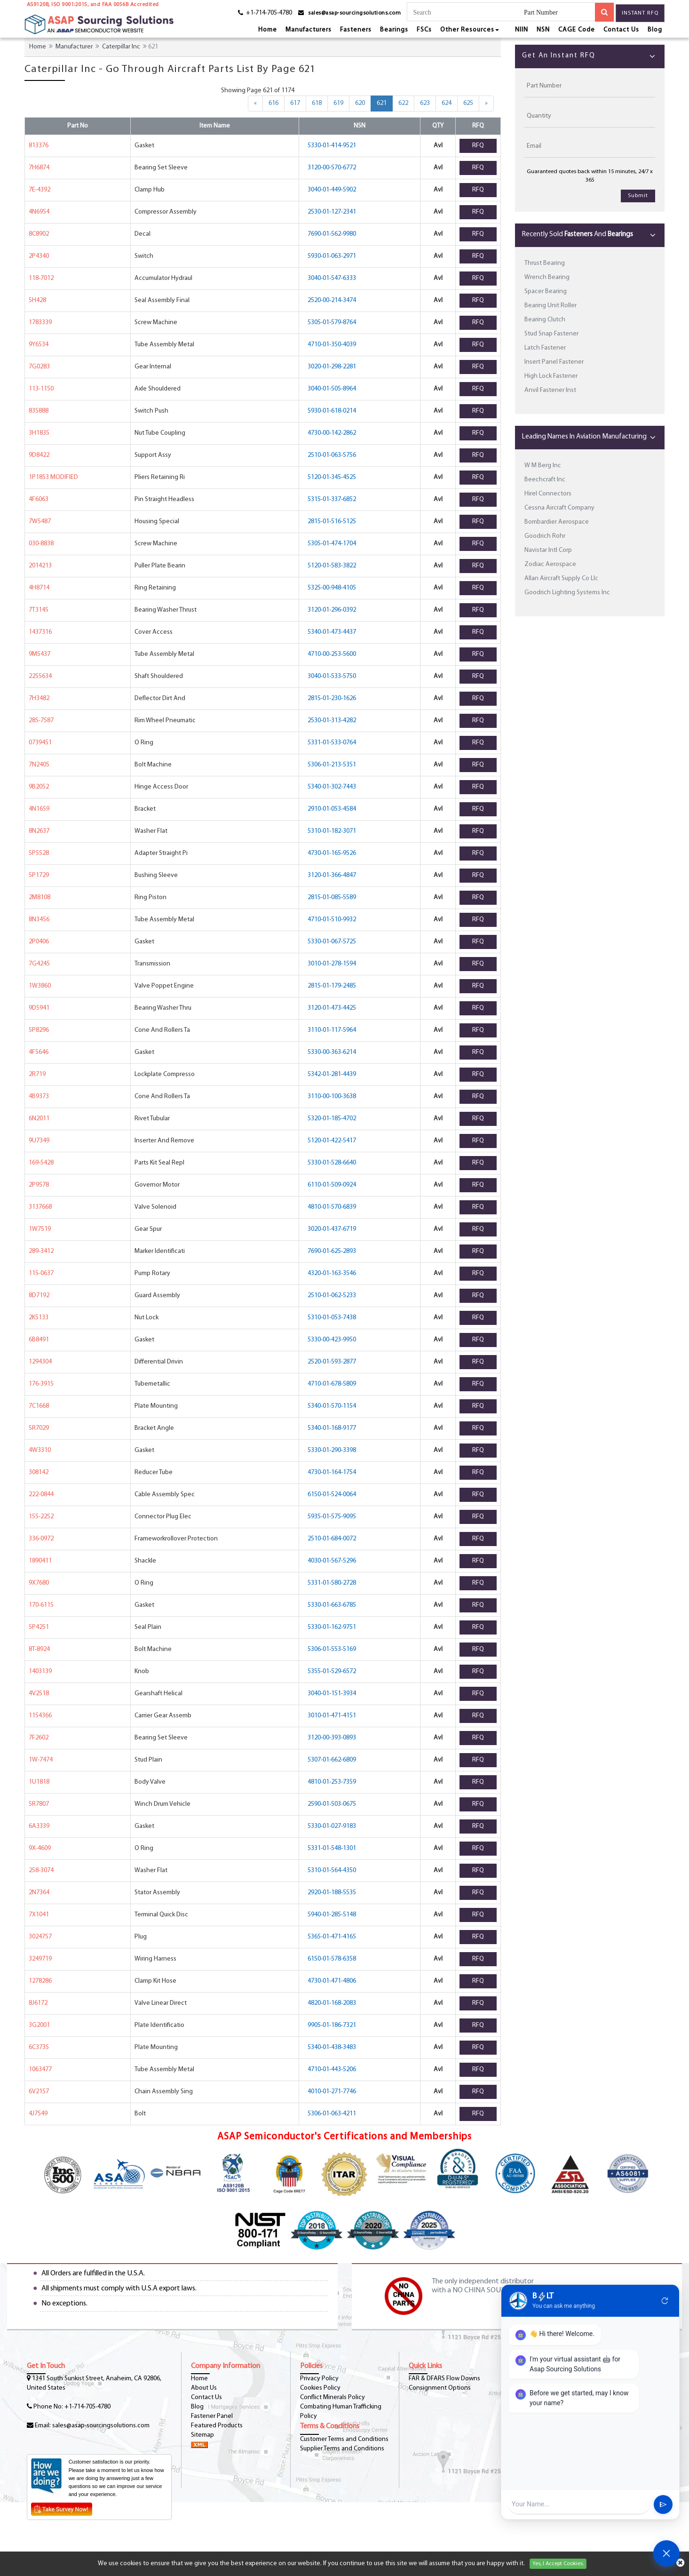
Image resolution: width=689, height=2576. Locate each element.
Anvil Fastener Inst (550, 390)
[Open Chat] (666, 2553)
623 (425, 103)
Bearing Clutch (544, 319)
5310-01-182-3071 (332, 831)
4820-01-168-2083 (332, 2003)
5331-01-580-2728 (332, 1583)
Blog (655, 29)
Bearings (394, 29)
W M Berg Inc (542, 465)
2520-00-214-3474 (332, 300)
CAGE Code (576, 29)
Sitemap (202, 2435)
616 (273, 103)
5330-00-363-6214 (332, 1052)
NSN (543, 29)
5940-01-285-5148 (332, 1914)
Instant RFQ (640, 13)
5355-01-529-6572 (332, 1671)
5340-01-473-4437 (332, 632)
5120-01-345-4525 (332, 477)
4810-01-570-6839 (332, 1207)
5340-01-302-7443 (332, 786)
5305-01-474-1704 (332, 543)
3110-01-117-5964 (332, 1030)
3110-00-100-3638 (332, 1096)
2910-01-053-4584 (332, 809)
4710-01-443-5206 (332, 2069)
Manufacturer (74, 46)
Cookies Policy (320, 2388)
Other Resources (469, 29)
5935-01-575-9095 (332, 1516)
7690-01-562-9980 (332, 234)
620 (360, 103)
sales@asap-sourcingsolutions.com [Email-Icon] (101, 2425)
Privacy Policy (319, 2378)
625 (468, 103)
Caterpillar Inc (121, 46)
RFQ (478, 145)
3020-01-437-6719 (332, 1229)
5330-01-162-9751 (332, 1627)
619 (338, 103)
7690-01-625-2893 (332, 1251)
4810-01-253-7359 (332, 1782)
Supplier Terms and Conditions (342, 2448)
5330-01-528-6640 (332, 1162)
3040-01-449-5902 (332, 189)
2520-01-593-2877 (332, 1361)
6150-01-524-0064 (332, 1494)
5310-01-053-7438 (332, 1317)
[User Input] (579, 2504)
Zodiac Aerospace (550, 564)
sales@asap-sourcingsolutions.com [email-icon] (354, 13)
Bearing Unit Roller (550, 305)
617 (295, 103)
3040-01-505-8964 (332, 388)
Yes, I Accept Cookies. (558, 2564)
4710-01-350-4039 (332, 344)
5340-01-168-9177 (332, 1428)
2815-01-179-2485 (332, 985)
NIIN (521, 29)
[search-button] (604, 12)
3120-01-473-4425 (332, 1008)
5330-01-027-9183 (332, 1826)
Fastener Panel (212, 2416)
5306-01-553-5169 (332, 1649)
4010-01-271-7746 (332, 2091)
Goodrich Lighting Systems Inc (567, 592)
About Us (204, 2388)
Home (267, 29)
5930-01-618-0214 (332, 411)
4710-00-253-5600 (332, 654)
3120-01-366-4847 (332, 875)
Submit (638, 196)
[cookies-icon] (680, 2564)
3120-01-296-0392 (332, 610)
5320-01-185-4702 (332, 1118)
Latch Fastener (545, 347)
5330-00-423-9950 (332, 1339)
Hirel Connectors (547, 493)
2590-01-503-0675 (332, 1804)
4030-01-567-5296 (332, 1560)
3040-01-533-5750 (332, 676)
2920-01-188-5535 (332, 1892)
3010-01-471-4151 (332, 1715)
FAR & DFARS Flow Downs (444, 2378)
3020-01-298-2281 (332, 366)
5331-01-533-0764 (332, 742)
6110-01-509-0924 (332, 1184)
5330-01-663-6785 (332, 1605)
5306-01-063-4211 (332, 2113)
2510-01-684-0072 (332, 1538)
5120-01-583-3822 (332, 565)
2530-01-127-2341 (332, 211)
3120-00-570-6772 (332, 167)
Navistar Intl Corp (548, 550)
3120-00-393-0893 (332, 1737)
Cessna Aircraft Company (559, 507)
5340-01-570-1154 (332, 1406)
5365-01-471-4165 (332, 1936)
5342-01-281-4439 (332, 1074)
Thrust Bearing (544, 263)
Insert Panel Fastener (554, 362)
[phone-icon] (261, 14)
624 (446, 103)
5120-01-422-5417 (332, 1140)
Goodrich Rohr (544, 536)
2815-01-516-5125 (332, 521)
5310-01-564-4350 (332, 1870)
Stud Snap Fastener (551, 333)
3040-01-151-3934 (332, 1693)
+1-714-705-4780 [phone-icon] (87, 2406)
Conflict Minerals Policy (332, 2397)
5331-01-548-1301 (332, 1848)
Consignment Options (440, 2388)
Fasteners (356, 29)
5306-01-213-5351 (332, 764)
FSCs (424, 29)
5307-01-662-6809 (332, 1759)
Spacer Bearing (545, 291)
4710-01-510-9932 (332, 919)
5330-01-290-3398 (332, 1450)
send (663, 2504)
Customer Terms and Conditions (344, 2439)
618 (317, 103)
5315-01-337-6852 (332, 499)
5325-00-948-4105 (332, 587)
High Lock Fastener (551, 376)
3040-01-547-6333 (332, 278)
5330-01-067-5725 (332, 941)
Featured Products (217, 2425)
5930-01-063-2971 (332, 256)
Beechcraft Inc (544, 479)
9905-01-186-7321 (332, 2025)
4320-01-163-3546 (332, 1273)
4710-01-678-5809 (332, 1384)
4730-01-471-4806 (332, 1981)
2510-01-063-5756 (332, 455)
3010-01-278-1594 (332, 963)
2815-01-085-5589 (332, 897)
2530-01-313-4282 (332, 720)
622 (403, 103)
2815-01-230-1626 (332, 698)
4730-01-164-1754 (332, 1472)
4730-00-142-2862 (332, 433)
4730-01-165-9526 (332, 853)
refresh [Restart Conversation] (665, 2300)
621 (385, 102)
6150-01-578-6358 (332, 1958)
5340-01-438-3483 (332, 2047)
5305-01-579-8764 (332, 322)
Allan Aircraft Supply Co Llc (561, 578)
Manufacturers (308, 29)
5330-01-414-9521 (332, 145)
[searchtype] (559, 13)
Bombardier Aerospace (556, 522)
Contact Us (621, 29)
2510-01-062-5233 (332, 1295)
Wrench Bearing (547, 277)
